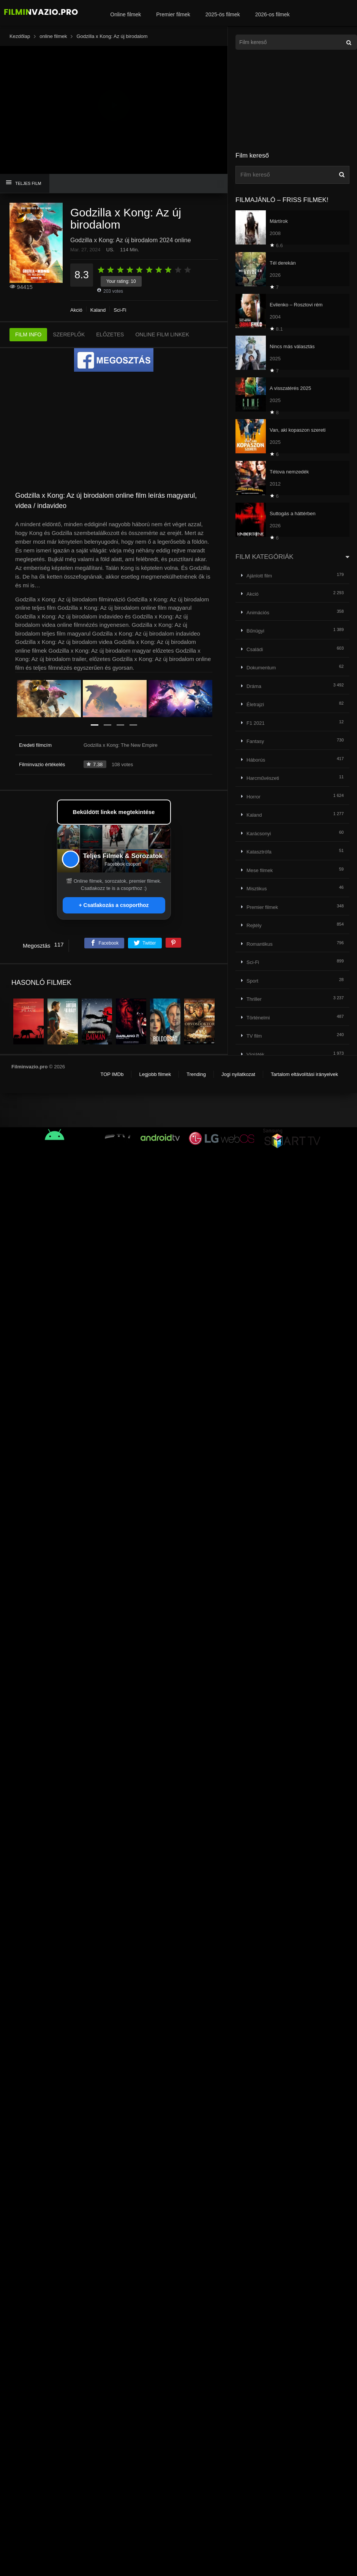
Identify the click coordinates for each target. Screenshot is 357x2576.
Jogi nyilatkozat (238, 1074)
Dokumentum (261, 667)
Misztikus (256, 888)
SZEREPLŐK (69, 334)
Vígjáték (255, 1054)
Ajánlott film (259, 576)
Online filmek (125, 14)
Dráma (253, 686)
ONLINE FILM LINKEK (162, 334)
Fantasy (255, 741)
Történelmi (258, 1018)
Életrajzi (255, 704)
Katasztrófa (259, 852)
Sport (252, 981)
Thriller (254, 999)
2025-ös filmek (222, 14)
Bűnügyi (255, 631)
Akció (76, 310)
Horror (253, 797)
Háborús (255, 760)
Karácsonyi (258, 833)
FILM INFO (28, 334)
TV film (254, 1036)
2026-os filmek (272, 14)
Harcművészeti (262, 778)
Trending (196, 1074)
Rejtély (254, 925)
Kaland (98, 310)
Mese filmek (259, 870)
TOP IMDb (111, 1074)
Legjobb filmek (155, 1074)
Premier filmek (173, 14)
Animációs (257, 612)
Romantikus (259, 944)
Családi (254, 649)
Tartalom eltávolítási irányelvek (304, 1074)
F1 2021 (255, 723)
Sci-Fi (120, 310)
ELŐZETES (110, 334)
